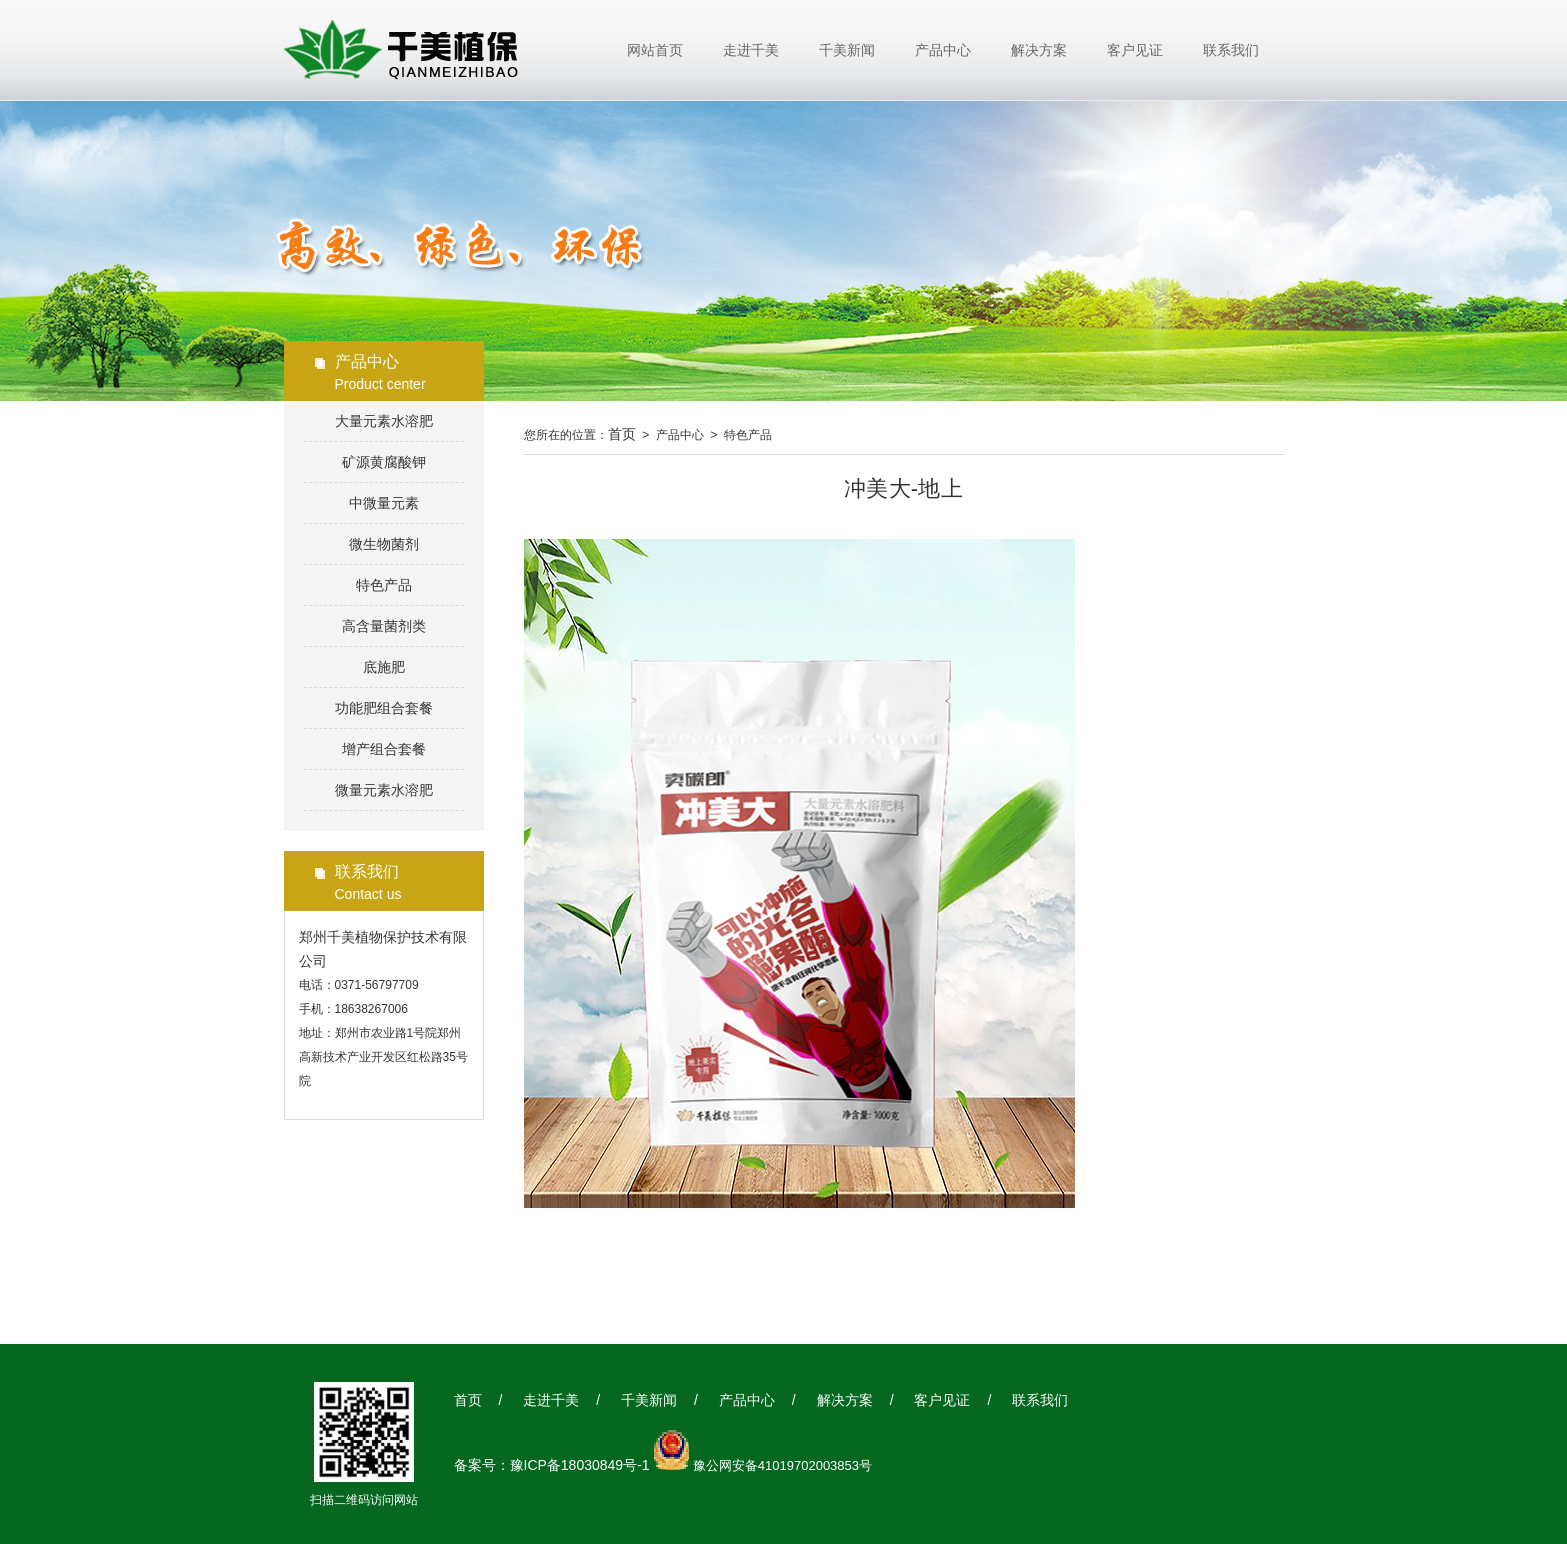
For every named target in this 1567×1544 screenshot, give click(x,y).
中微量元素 (384, 503)
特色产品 (384, 585)
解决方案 (1039, 50)
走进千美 (751, 50)
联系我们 (1231, 50)
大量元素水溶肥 (384, 421)
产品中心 (943, 50)
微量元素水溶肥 (384, 790)
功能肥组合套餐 (384, 708)
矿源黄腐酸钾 (384, 462)
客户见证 (1135, 50)
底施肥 (384, 667)
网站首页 (655, 50)
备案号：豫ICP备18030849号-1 (552, 1465)
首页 (622, 434)
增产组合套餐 (384, 749)
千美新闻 (847, 50)
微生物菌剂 (384, 544)
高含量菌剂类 (384, 626)
